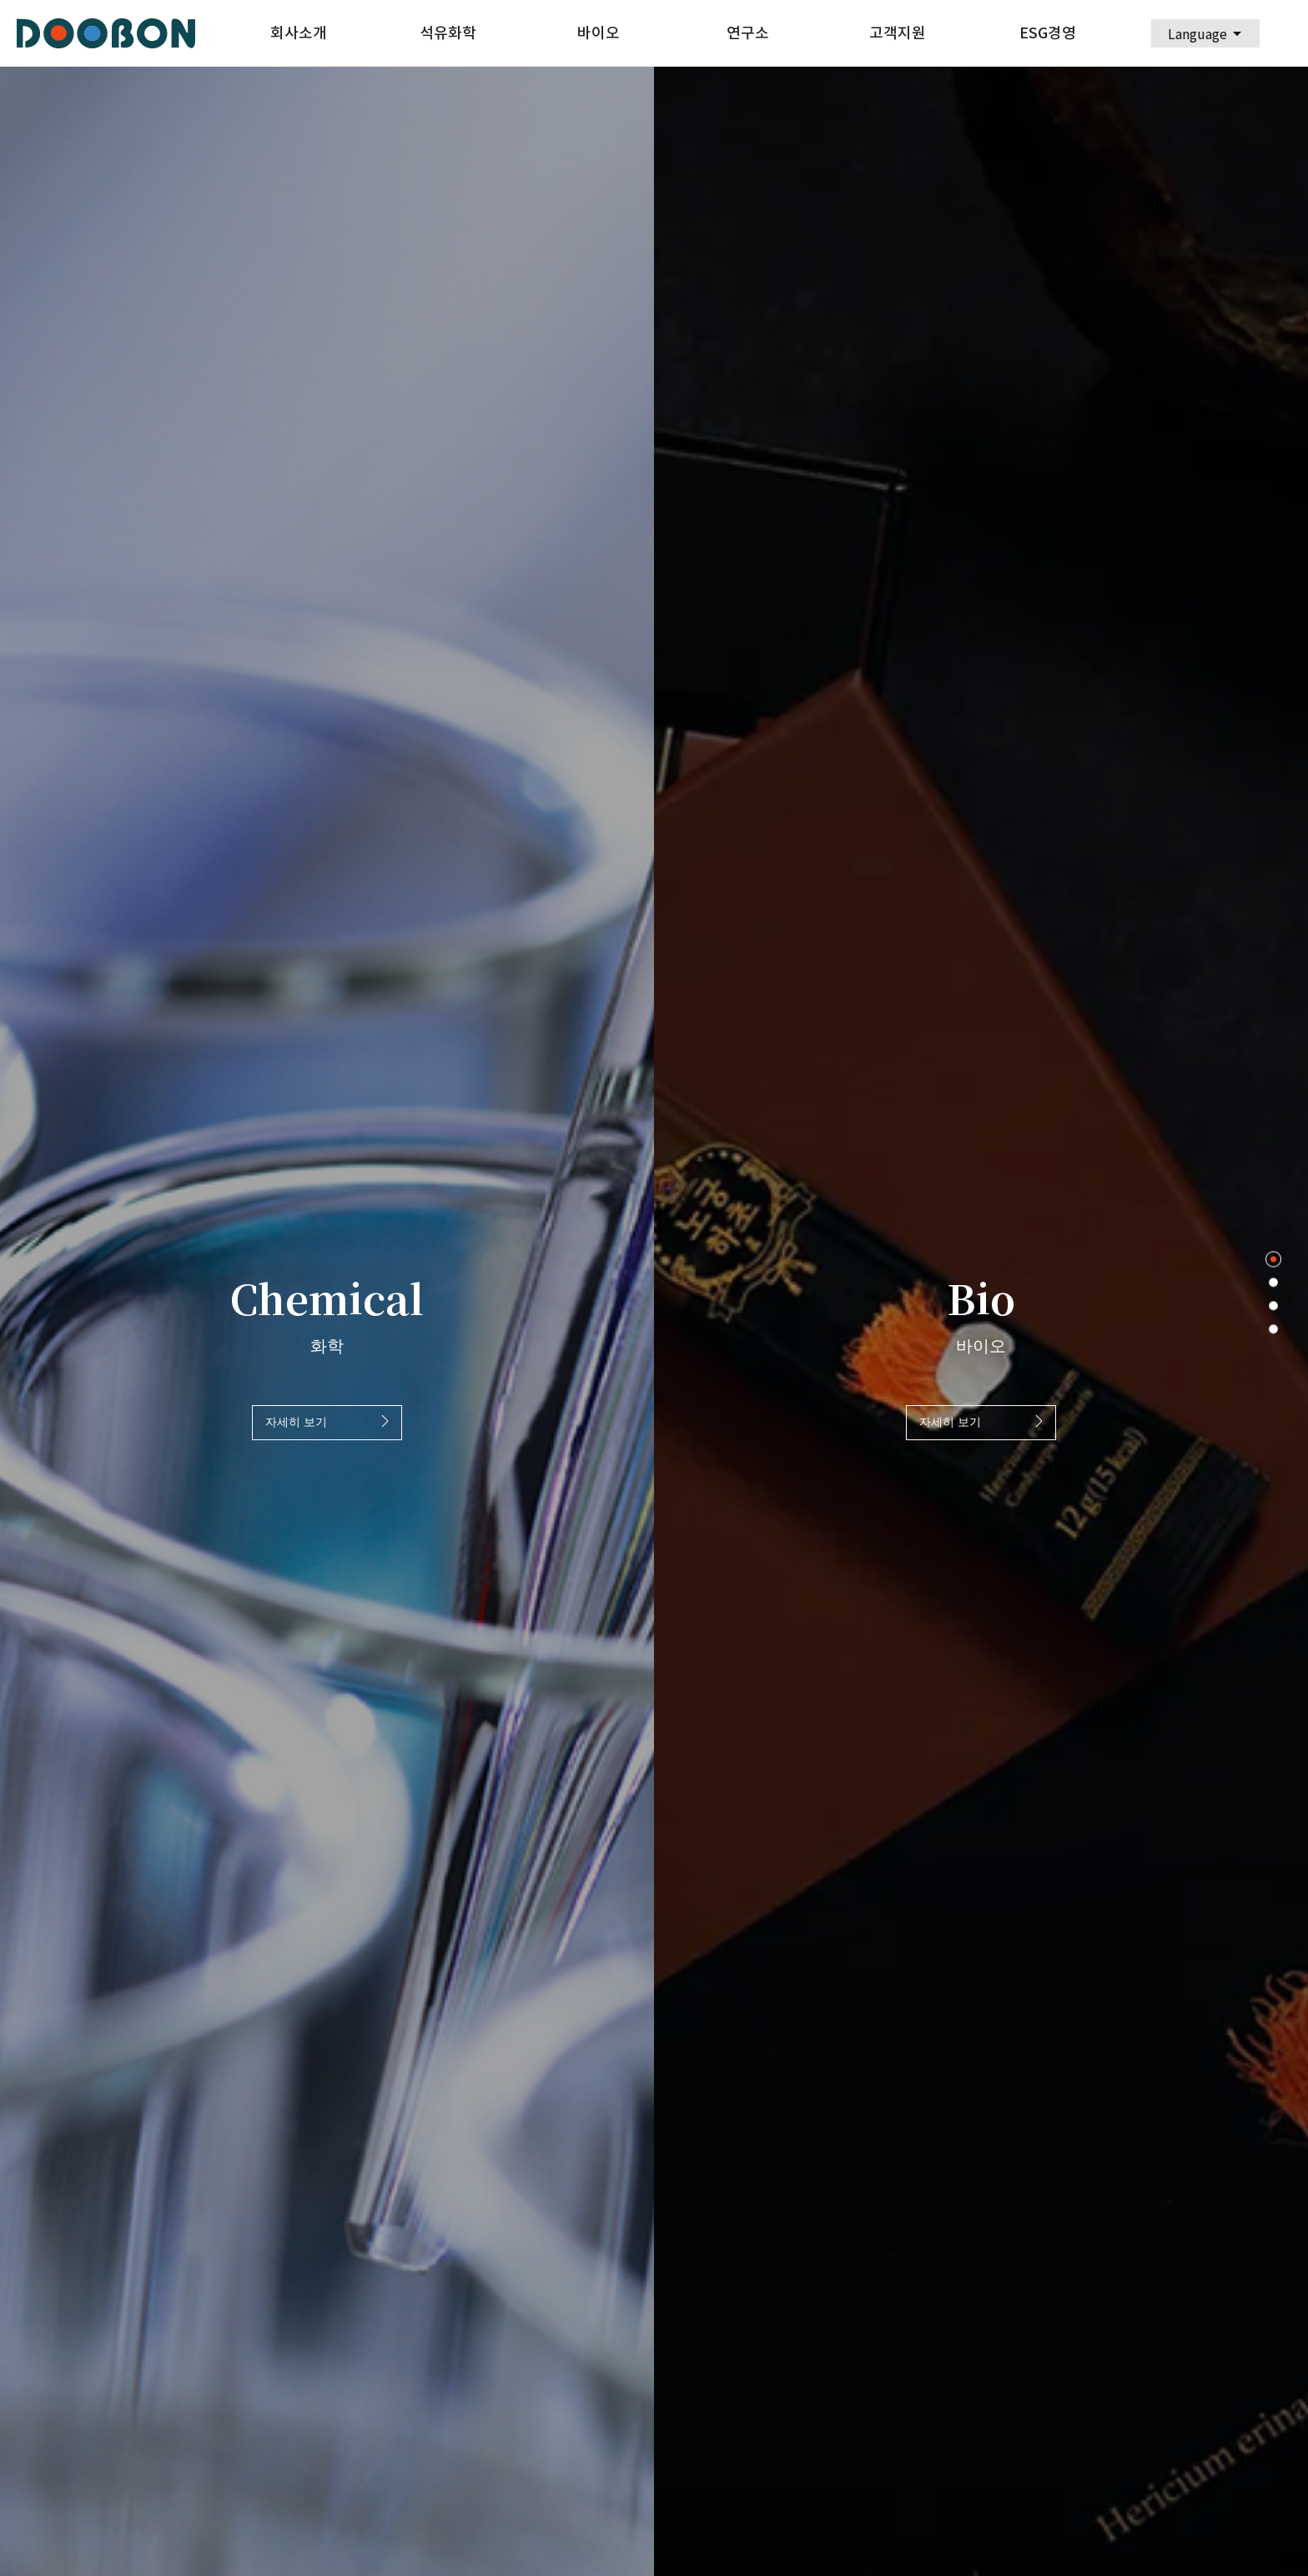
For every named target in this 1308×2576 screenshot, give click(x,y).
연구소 (748, 33)
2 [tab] (1273, 1283)
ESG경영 (1047, 33)
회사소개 (298, 33)
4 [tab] (1273, 1329)
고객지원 (897, 33)
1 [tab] (1273, 1260)
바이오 (598, 33)
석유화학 (448, 33)
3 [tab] (1273, 1306)
